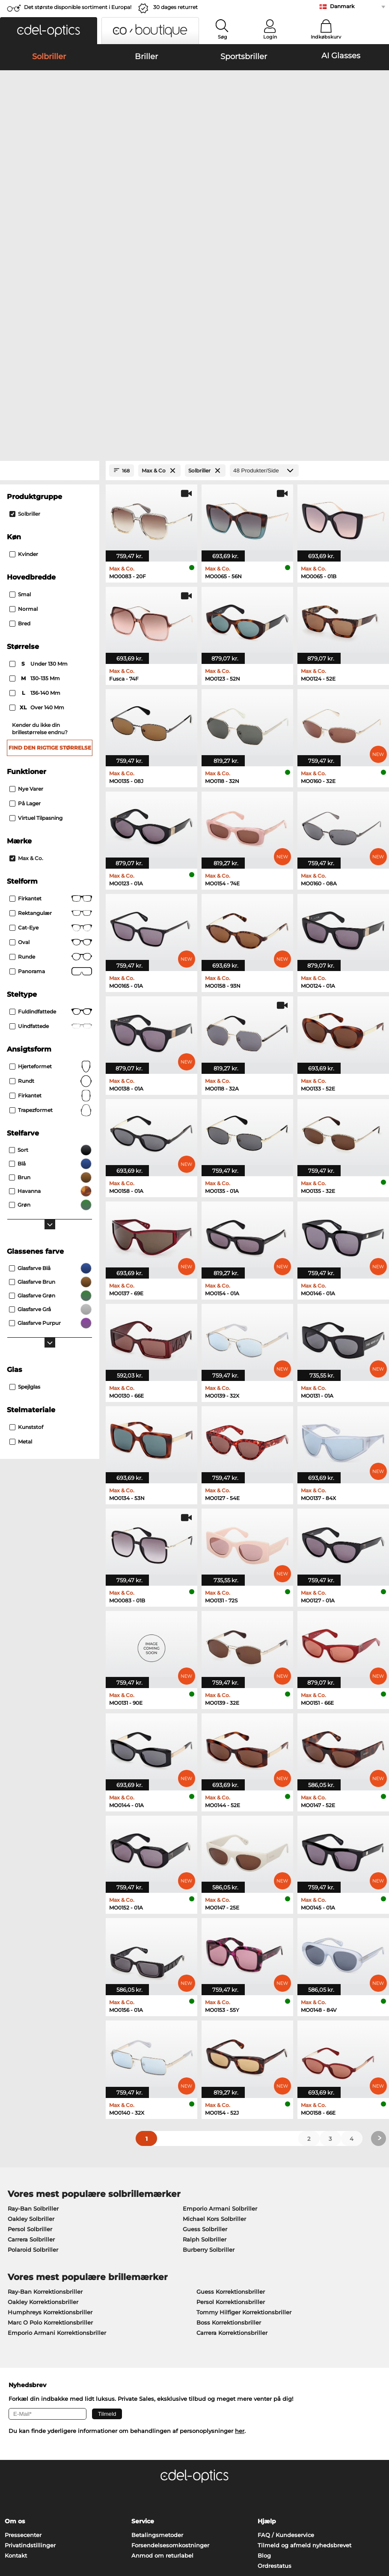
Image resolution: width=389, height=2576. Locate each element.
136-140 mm (35, 479)
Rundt (50, 867)
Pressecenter (23, 2321)
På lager (25, 589)
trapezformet (50, 896)
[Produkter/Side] (264, 257)
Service (142, 2307)
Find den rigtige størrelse (50, 534)
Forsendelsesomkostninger (170, 2331)
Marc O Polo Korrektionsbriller (50, 2108)
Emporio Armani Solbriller (220, 1994)
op (378, 2504)
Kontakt (16, 2341)
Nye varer (26, 575)
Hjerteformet (50, 853)
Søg (222, 37)
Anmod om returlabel (162, 2341)
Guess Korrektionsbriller (230, 2077)
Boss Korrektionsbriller (228, 2108)
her (239, 2217)
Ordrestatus (274, 2352)
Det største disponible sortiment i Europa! (77, 7)
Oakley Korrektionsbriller (43, 2088)
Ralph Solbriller (204, 2025)
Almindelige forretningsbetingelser (55, 2524)
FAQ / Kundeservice (286, 2321)
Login (270, 37)
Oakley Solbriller (31, 2005)
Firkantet (50, 685)
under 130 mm (39, 450)
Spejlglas (24, 1173)
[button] (48, 30)
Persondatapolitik (30, 2534)
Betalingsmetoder (157, 2321)
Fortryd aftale (32, 2506)
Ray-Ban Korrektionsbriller (45, 2077)
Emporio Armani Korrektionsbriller (57, 2119)
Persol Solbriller (30, 2015)
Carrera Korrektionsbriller (231, 2119)
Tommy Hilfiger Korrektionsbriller (243, 2098)
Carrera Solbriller (31, 2025)
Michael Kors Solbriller (214, 2005)
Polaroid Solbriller (33, 2035)
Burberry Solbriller (209, 2035)
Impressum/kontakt (87, 2534)
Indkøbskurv (326, 37)
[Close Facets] (49, 256)
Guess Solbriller (205, 2015)
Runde (50, 743)
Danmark (342, 6)
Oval (50, 728)
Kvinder (23, 340)
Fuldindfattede (50, 798)
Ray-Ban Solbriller (33, 1994)
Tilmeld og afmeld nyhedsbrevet (304, 2331)
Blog (264, 2341)
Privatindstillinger (30, 2331)
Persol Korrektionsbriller (230, 2088)
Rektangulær (50, 699)
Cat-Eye (50, 714)
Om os (15, 2307)
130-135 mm (35, 465)
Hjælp (267, 2307)
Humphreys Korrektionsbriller (50, 2098)
